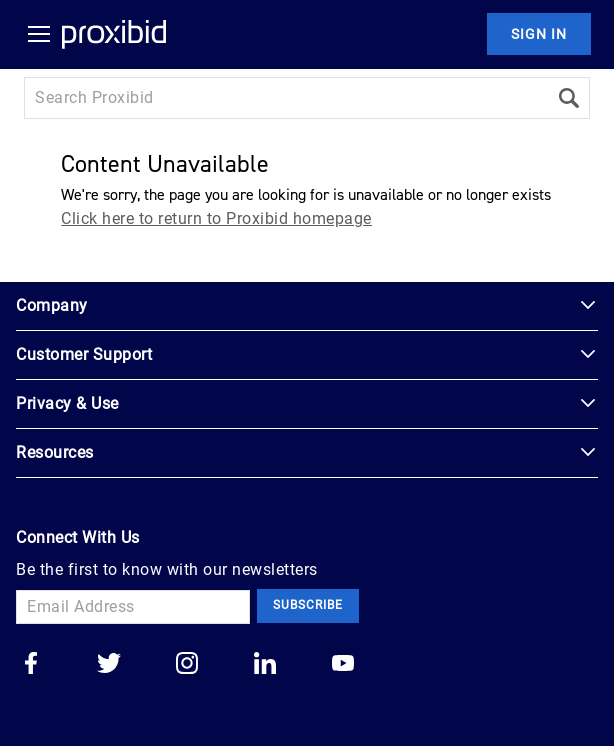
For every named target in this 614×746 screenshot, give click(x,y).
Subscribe (308, 605)
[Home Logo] (114, 34)
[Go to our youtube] (343, 665)
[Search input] (286, 98)
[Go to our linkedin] (265, 665)
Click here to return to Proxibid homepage (216, 218)
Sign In (539, 34)
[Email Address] (133, 607)
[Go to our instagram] (187, 665)
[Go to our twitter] (109, 665)
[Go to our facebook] (31, 665)
